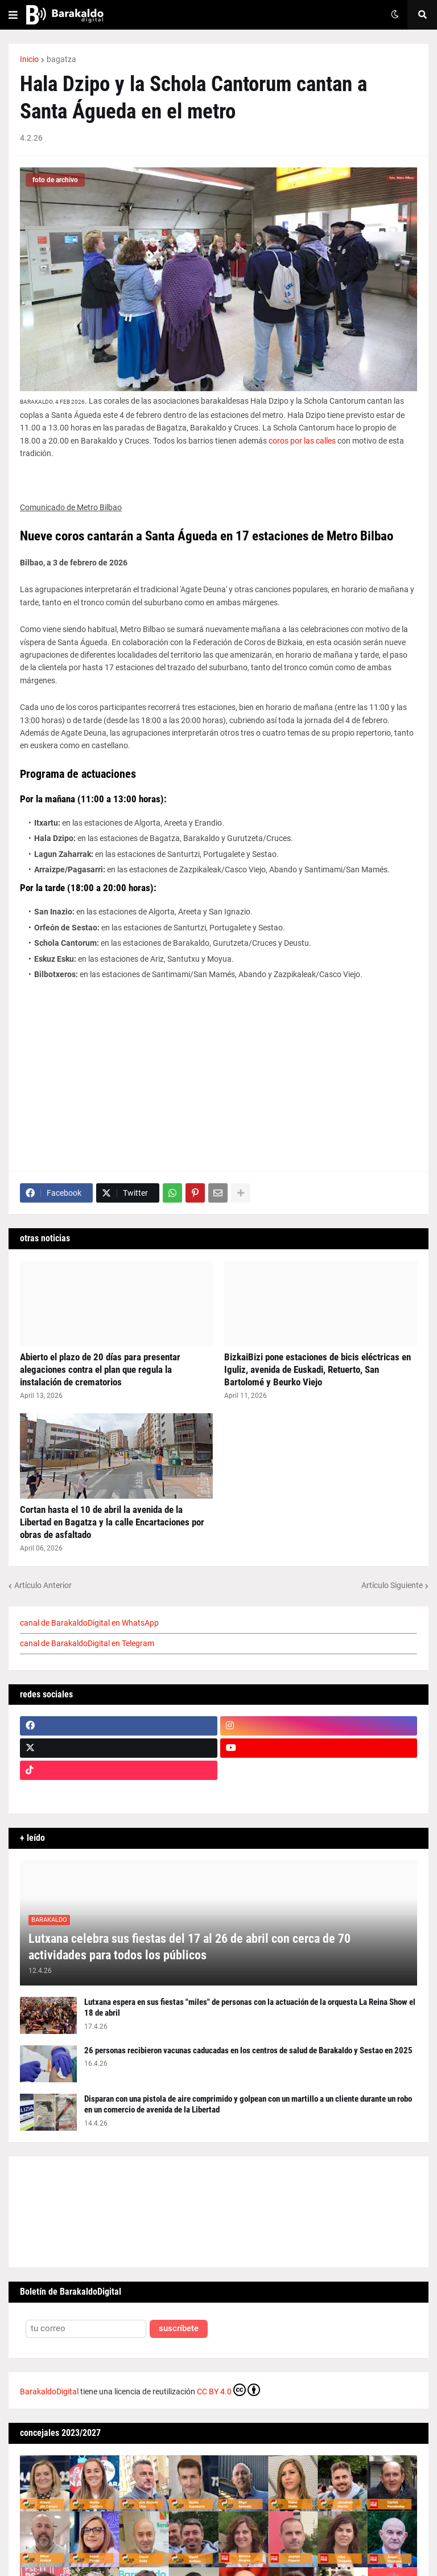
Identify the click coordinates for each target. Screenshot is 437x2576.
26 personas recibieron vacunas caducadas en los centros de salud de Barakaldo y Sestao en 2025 (248, 2050)
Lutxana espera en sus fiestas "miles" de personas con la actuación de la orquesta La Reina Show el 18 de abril (249, 2008)
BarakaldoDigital (49, 2391)
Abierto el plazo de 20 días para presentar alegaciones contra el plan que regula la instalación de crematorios (100, 1369)
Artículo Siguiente (392, 1585)
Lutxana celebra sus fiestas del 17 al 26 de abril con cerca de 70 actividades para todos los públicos (189, 1946)
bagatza (61, 59)
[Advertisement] (218, 1066)
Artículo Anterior (43, 1585)
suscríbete (179, 2328)
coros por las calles (302, 440)
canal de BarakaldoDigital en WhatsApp (89, 1622)
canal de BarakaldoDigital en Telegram (87, 1643)
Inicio (29, 59)
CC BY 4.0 (228, 2390)
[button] (13, 15)
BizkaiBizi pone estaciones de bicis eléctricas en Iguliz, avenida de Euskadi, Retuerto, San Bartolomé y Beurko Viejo (317, 1369)
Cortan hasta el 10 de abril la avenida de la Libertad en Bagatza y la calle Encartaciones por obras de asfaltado (112, 1522)
